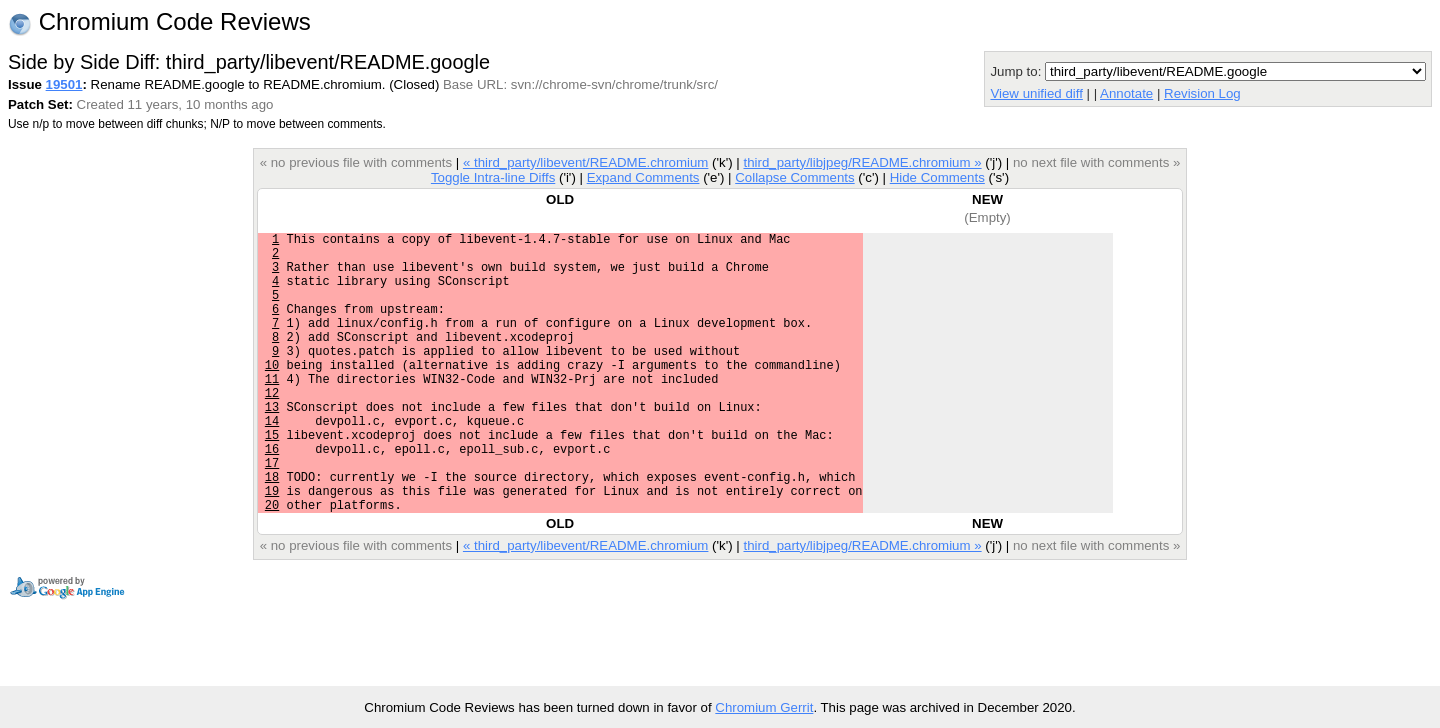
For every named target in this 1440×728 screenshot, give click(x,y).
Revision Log (1202, 93)
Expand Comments (643, 177)
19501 (64, 84)
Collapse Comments (794, 177)
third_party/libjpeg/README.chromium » (862, 162)
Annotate (1126, 93)
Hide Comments (937, 177)
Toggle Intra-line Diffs (493, 177)
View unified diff (1036, 93)
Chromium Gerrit (764, 707)
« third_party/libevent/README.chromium (586, 162)
